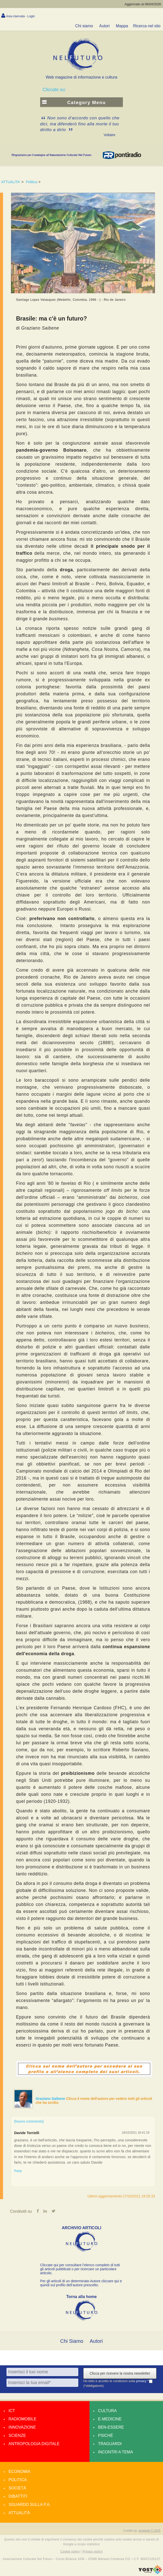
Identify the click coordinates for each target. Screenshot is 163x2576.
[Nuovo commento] (29, 2121)
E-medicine (110, 2419)
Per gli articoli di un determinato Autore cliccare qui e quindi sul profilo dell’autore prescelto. (81, 2283)
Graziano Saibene (51, 2099)
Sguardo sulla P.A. (30, 2504)
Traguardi (110, 2444)
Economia (19, 2471)
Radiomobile (22, 2419)
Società (17, 2488)
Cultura (107, 2411)
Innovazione (22, 2427)
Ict (12, 2411)
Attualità (19, 2513)
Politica (31, 182)
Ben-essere (111, 2427)
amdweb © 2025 (149, 2530)
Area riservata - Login (20, 16)
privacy (141, 2381)
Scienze (17, 2435)
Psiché (105, 2435)
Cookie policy (70, 2551)
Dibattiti (18, 2496)
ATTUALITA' (10, 182)
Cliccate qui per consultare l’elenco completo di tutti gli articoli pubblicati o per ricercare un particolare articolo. (80, 2269)
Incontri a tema (115, 2452)
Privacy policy (93, 2551)
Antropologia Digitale (34, 2444)
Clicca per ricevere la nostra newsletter (120, 2373)
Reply (18, 2171)
